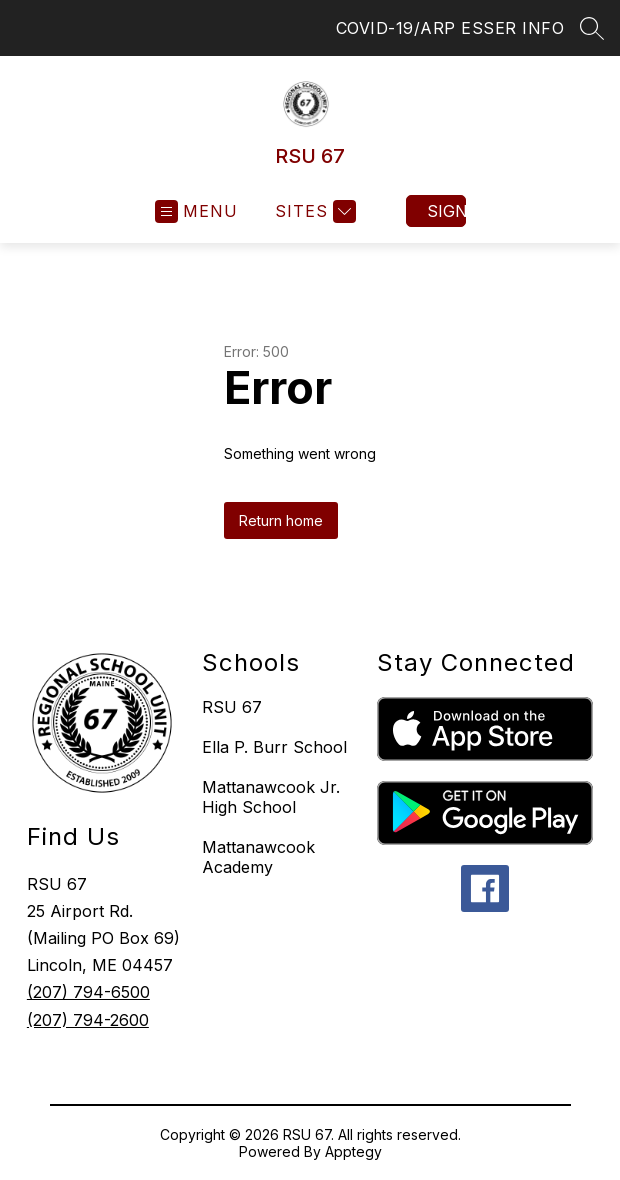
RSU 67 (232, 707)
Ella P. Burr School (274, 747)
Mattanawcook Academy (258, 857)
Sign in (446, 211)
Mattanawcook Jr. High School (271, 797)
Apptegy (353, 1151)
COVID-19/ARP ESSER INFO (450, 28)
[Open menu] (196, 211)
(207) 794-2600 (88, 1020)
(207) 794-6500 (88, 992)
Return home (281, 520)
